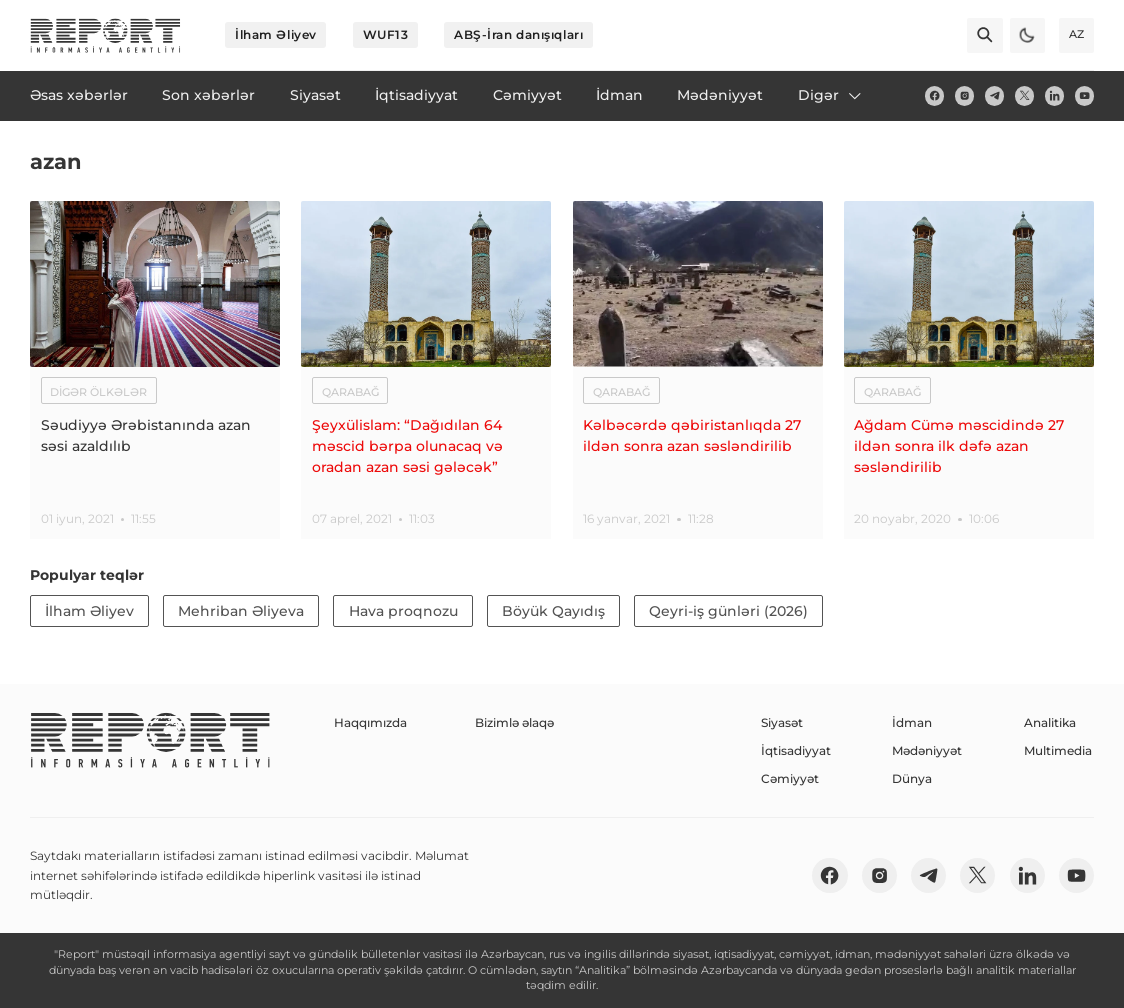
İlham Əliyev (276, 34)
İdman (912, 722)
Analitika (1050, 722)
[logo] (105, 35)
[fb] (934, 95)
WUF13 (386, 34)
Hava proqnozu (403, 611)
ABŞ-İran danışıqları (518, 34)
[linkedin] (1054, 95)
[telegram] (994, 95)
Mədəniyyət (927, 750)
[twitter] (1024, 95)
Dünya (912, 778)
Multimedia (1058, 750)
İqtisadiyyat (796, 750)
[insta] (964, 95)
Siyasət (782, 722)
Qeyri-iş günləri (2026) (728, 611)
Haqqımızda (370, 722)
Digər (831, 95)
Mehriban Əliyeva (241, 611)
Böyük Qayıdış (553, 611)
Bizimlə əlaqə (514, 722)
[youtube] (1084, 95)
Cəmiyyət (790, 778)
